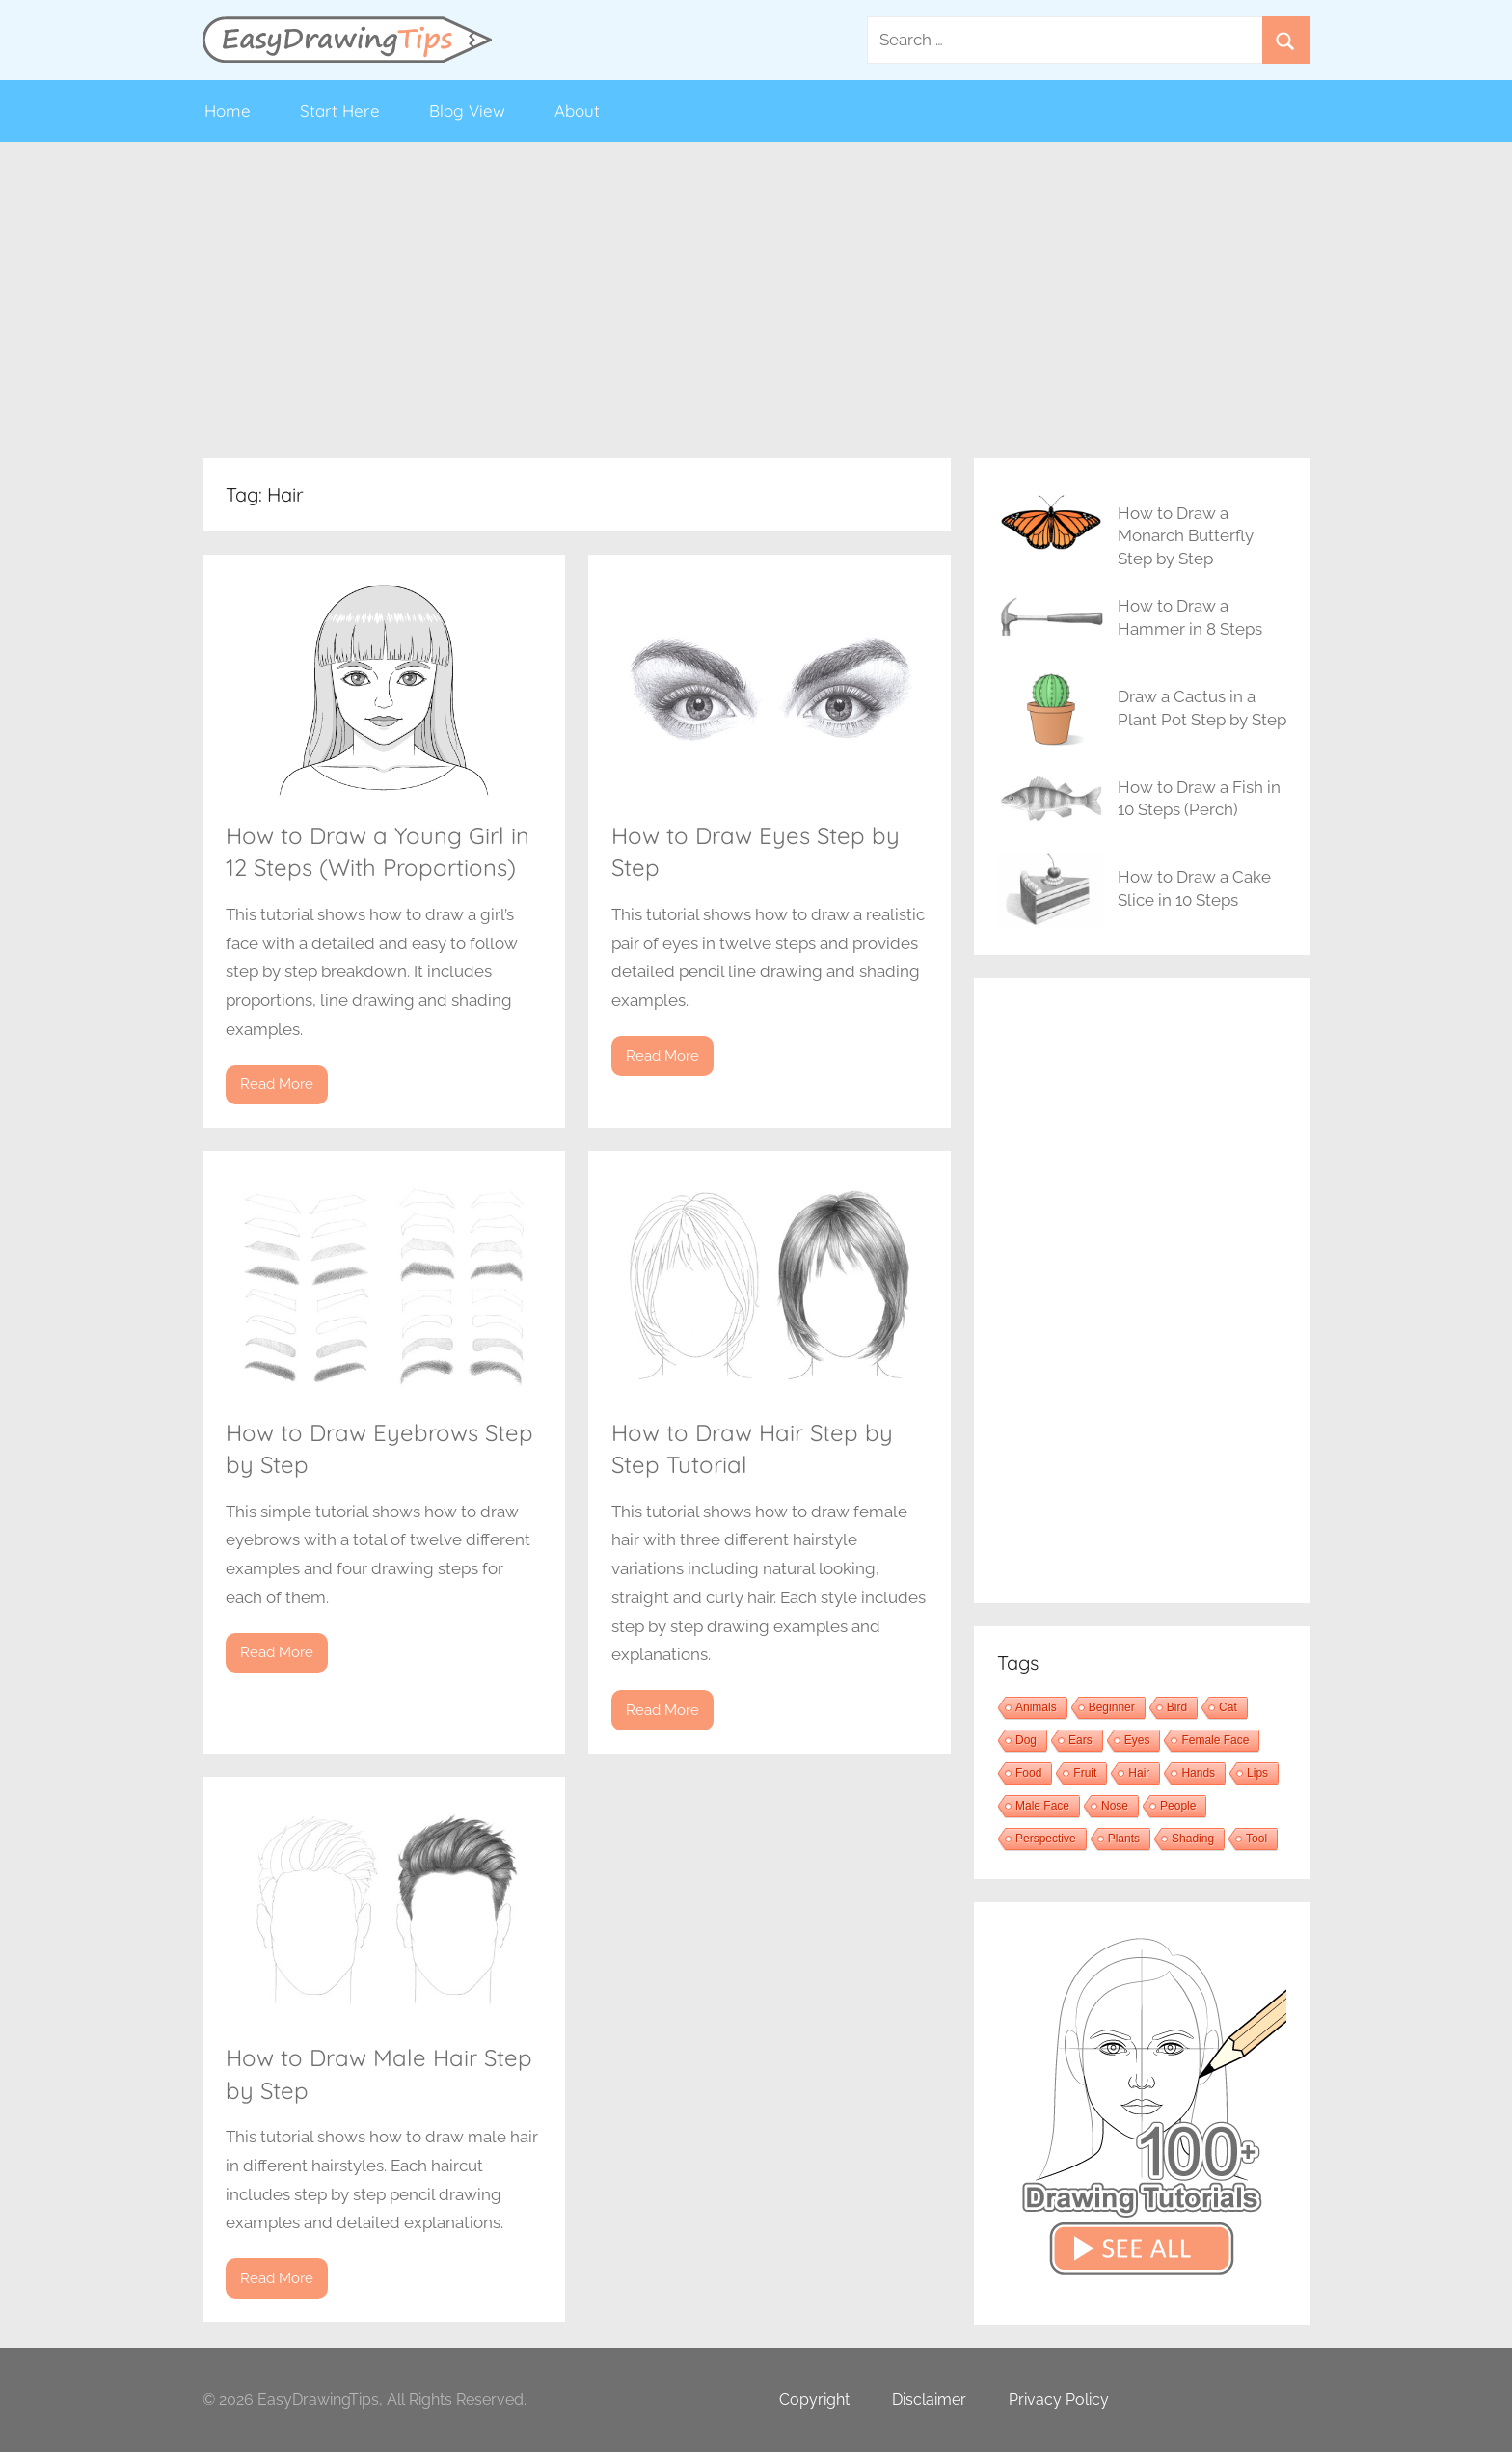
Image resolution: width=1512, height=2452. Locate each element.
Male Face (1042, 1805)
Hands (1198, 1773)
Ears (1080, 1740)
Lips (1257, 1773)
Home (227, 110)
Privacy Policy (1059, 2399)
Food (1028, 1773)
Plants (1124, 1838)
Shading (1193, 1838)
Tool (1256, 1838)
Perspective (1045, 1838)
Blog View (467, 110)
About (577, 110)
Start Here (340, 110)
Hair (1138, 1773)
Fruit (1084, 1773)
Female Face (1215, 1740)
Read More (276, 1084)
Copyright (814, 2399)
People (1178, 1805)
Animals (1036, 1707)
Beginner (1112, 1707)
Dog (1026, 1740)
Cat (1228, 1707)
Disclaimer (929, 2399)
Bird (1177, 1707)
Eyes (1137, 1740)
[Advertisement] (756, 300)
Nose (1114, 1805)
